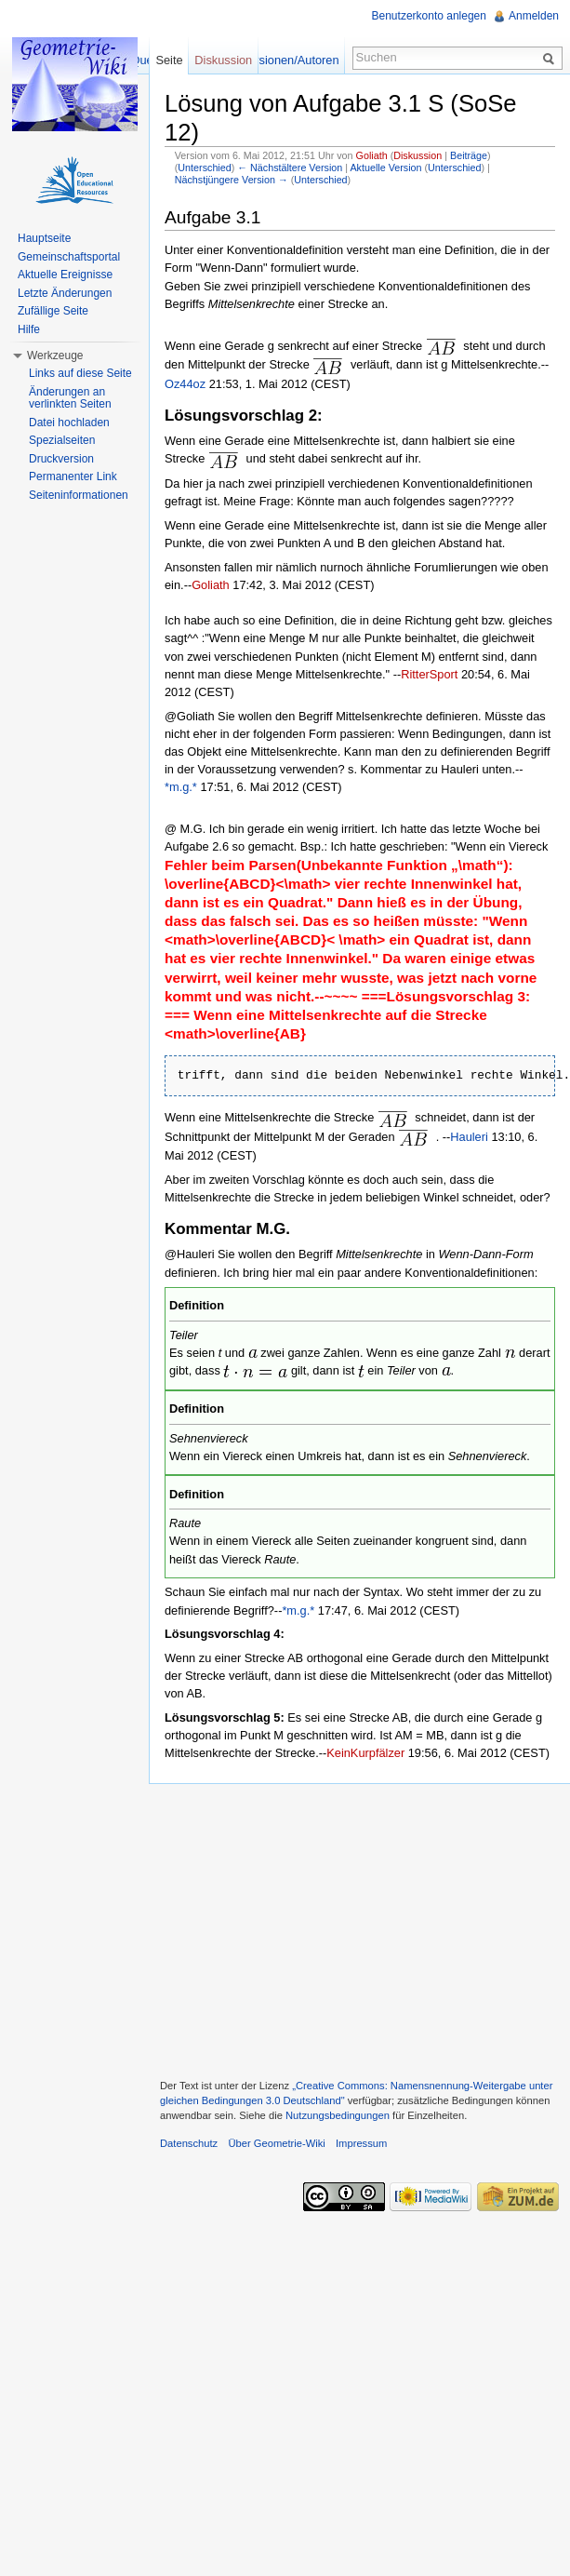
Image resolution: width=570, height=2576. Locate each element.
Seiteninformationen (78, 495)
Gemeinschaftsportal (69, 256)
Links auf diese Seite (80, 373)
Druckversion (61, 458)
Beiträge (468, 155)
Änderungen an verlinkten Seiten (70, 398)
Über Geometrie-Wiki (276, 2143)
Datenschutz (189, 2143)
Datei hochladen (69, 422)
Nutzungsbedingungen (337, 2115)
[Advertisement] (359, 1929)
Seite (168, 60)
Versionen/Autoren (289, 60)
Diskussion (417, 155)
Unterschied (204, 167)
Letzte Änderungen (65, 293)
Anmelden (534, 15)
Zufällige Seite (53, 310)
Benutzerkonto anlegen (429, 15)
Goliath (372, 155)
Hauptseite (44, 238)
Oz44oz (185, 384)
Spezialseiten (62, 440)
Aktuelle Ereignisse (65, 274)
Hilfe (29, 329)
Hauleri (469, 1137)
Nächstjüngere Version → (231, 179)
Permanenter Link (73, 476)
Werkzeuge (55, 355)
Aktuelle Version (385, 167)
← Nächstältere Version (289, 167)
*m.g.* (181, 787)
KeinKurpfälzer (365, 1753)
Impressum (361, 2143)
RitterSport (429, 674)
